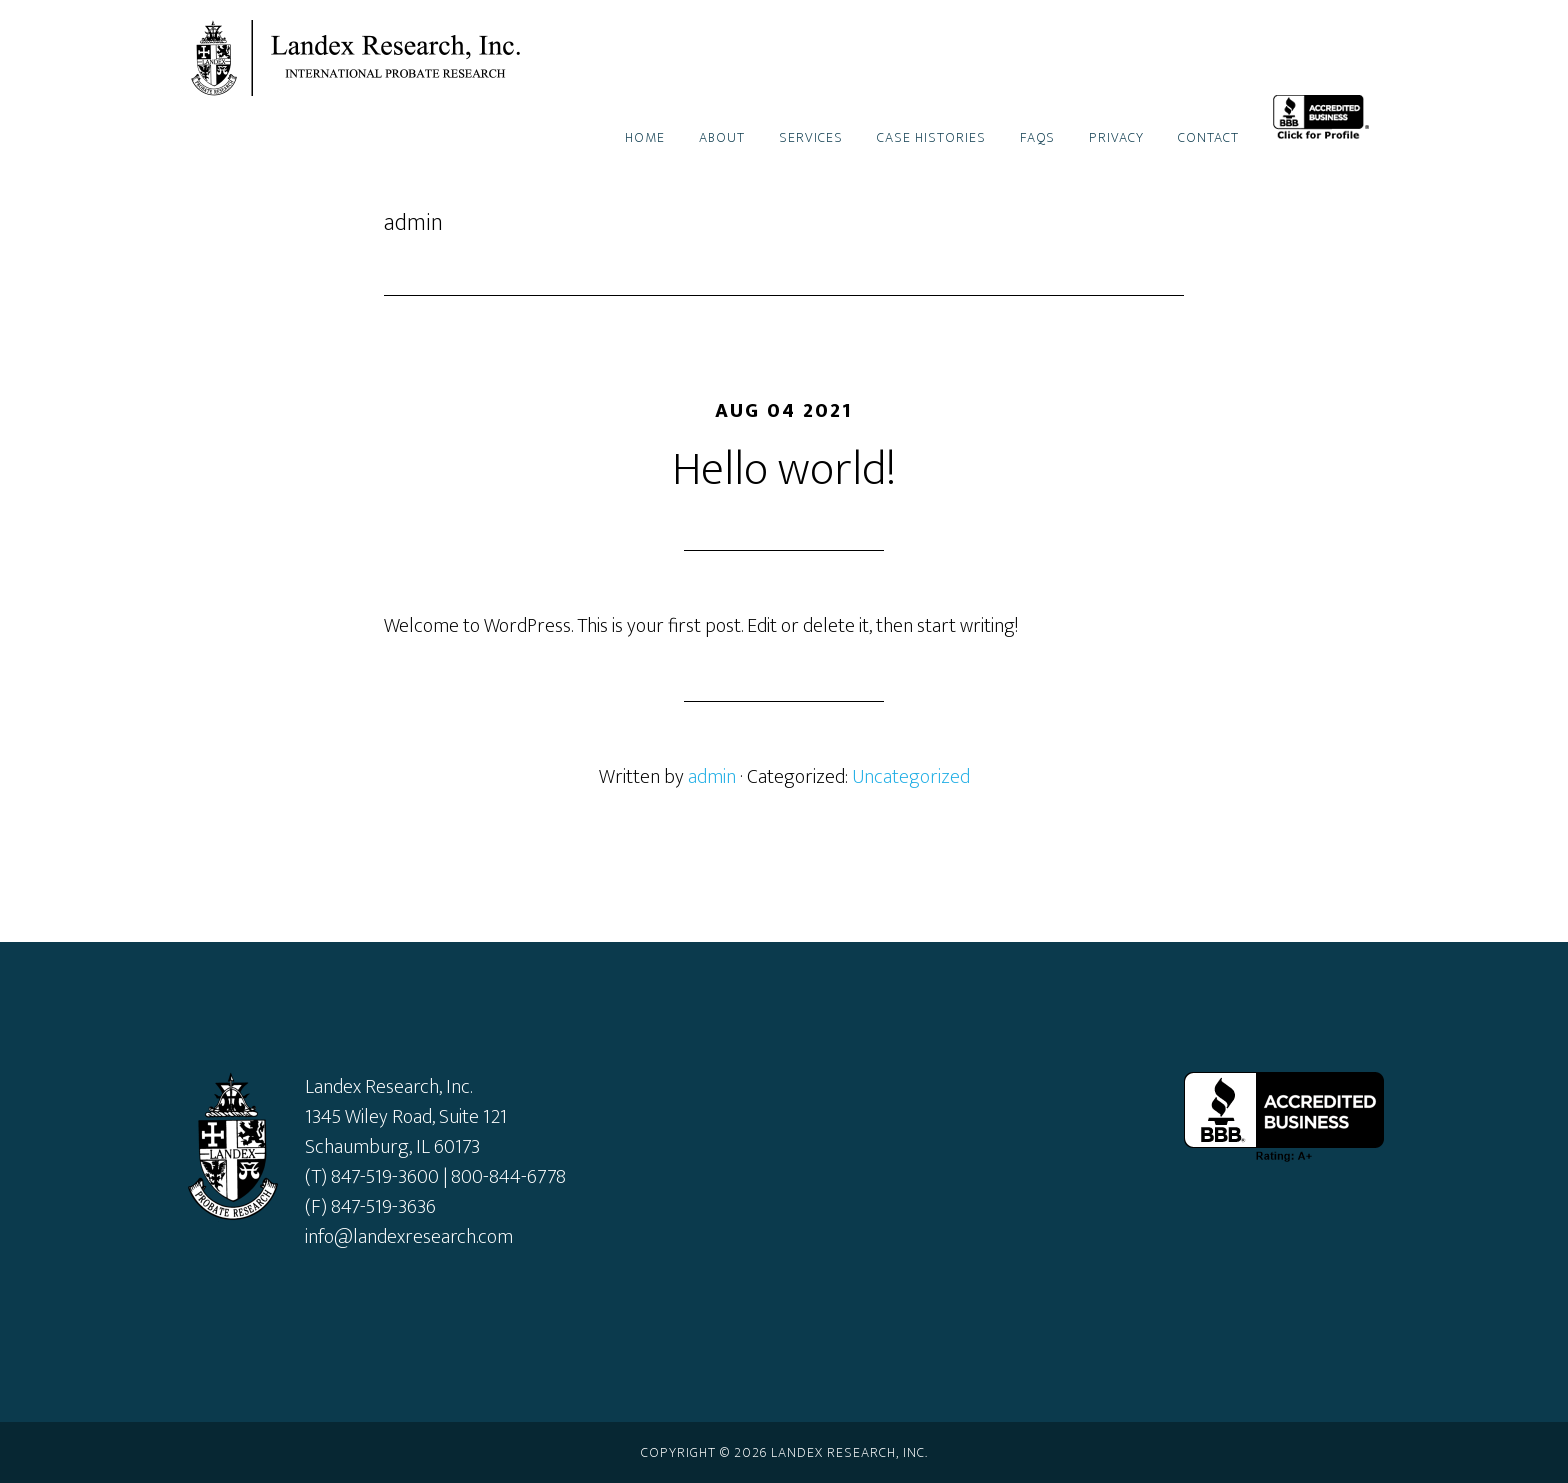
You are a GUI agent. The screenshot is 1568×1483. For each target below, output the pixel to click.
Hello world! (784, 470)
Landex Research (364, 58)
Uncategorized (911, 777)
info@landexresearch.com (409, 1237)
